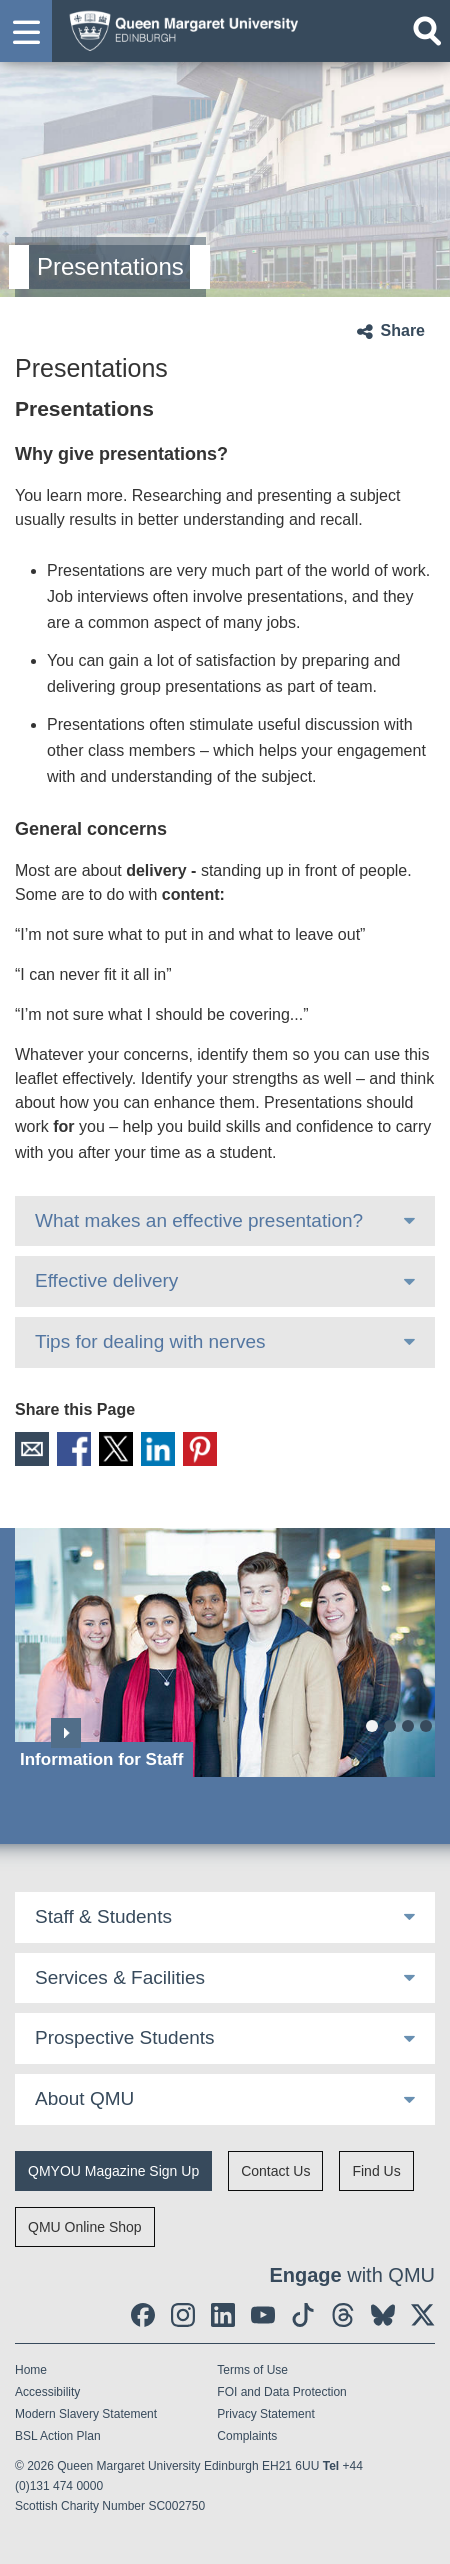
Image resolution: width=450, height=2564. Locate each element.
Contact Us (275, 2171)
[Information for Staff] (225, 1652)
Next (66, 1733)
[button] (26, 31)
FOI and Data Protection (281, 2392)
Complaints (247, 2436)
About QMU (84, 2098)
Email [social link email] (32, 1449)
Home (31, 2370)
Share (403, 330)
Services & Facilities (120, 1977)
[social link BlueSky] (383, 2315)
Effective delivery (106, 1280)
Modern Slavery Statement (86, 2414)
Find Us (376, 2171)
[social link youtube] (263, 2315)
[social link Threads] (343, 2315)
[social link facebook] (143, 2315)
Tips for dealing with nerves (150, 1341)
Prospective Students (125, 2037)
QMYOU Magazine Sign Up (113, 2171)
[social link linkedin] (223, 2315)
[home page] (178, 28)
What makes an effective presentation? (199, 1220)
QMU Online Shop (85, 2227)
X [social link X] (116, 1449)
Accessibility (47, 2392)
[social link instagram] (183, 2315)
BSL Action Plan (58, 2436)
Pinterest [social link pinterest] (200, 1449)
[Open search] (427, 31)
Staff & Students (103, 1916)
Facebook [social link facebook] (74, 1449)
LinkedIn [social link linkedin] (158, 1449)
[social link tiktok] (303, 2315)
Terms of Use (252, 2370)
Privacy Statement (265, 2414)
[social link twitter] (423, 2315)
